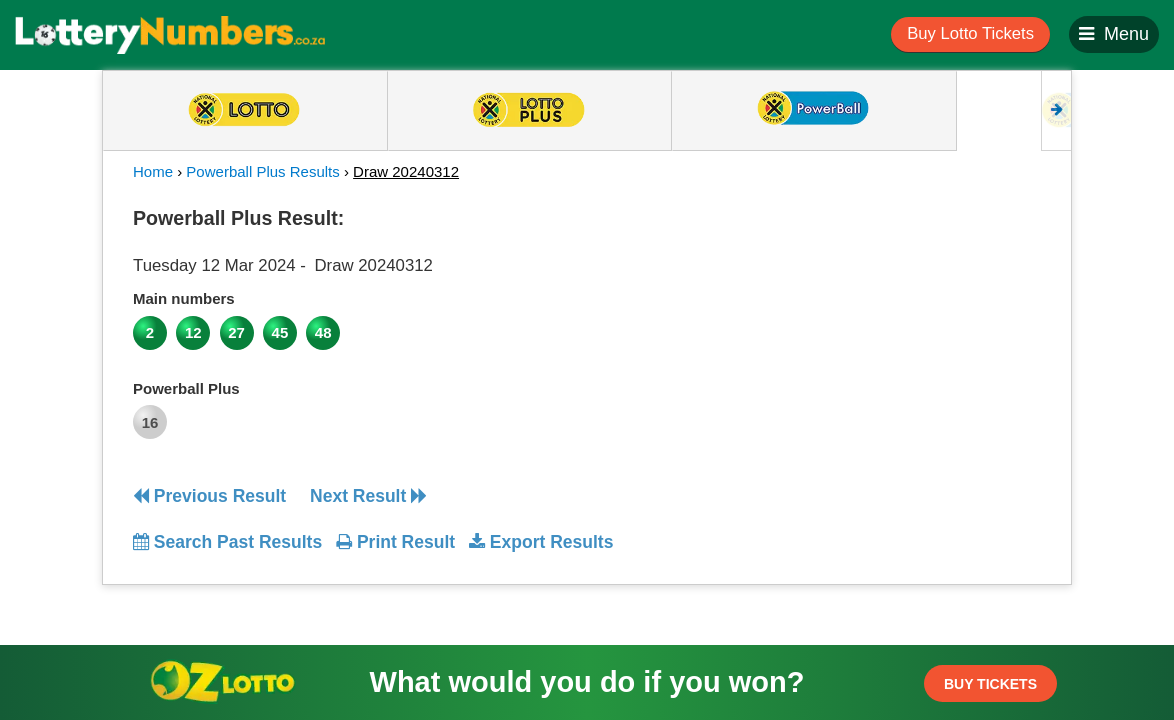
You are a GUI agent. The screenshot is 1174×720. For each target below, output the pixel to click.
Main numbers (184, 298)
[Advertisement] (926, 324)
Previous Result (209, 496)
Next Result (368, 496)
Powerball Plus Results (262, 171)
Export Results (541, 542)
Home (153, 171)
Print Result (395, 542)
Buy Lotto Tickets (970, 33)
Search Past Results (227, 542)
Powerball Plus (186, 388)
